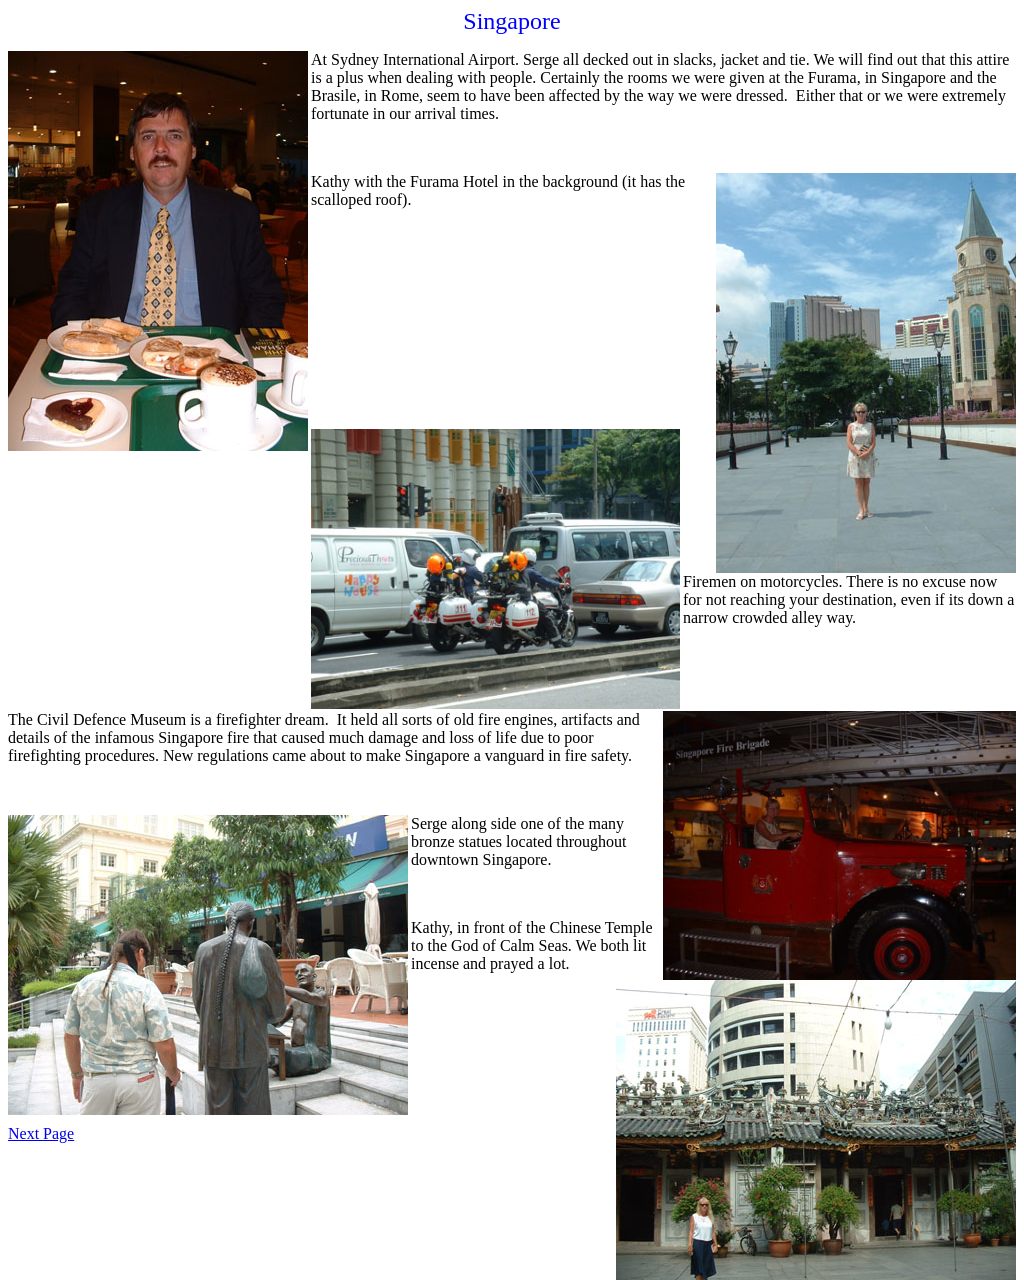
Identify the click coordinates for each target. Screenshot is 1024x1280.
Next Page (41, 1133)
